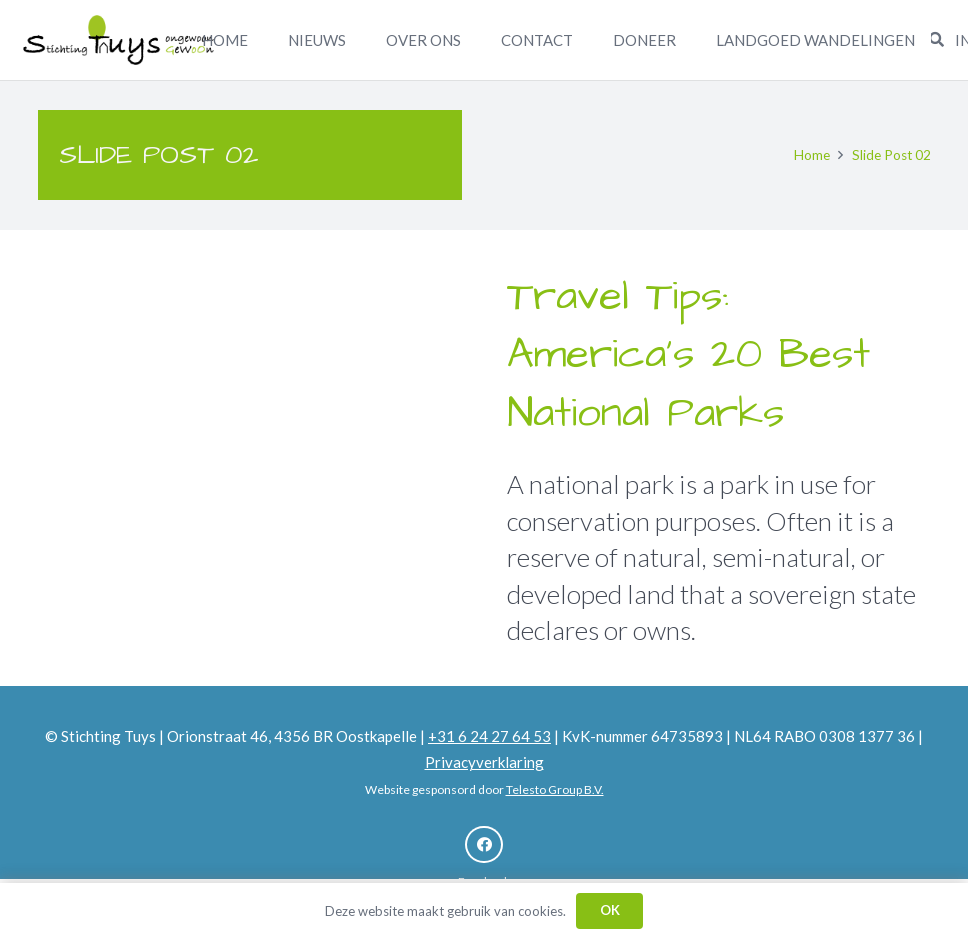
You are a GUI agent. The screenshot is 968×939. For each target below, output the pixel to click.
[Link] (119, 40)
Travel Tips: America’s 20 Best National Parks (688, 356)
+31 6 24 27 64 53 (489, 736)
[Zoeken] (936, 40)
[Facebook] (484, 845)
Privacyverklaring (484, 762)
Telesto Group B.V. (555, 789)
